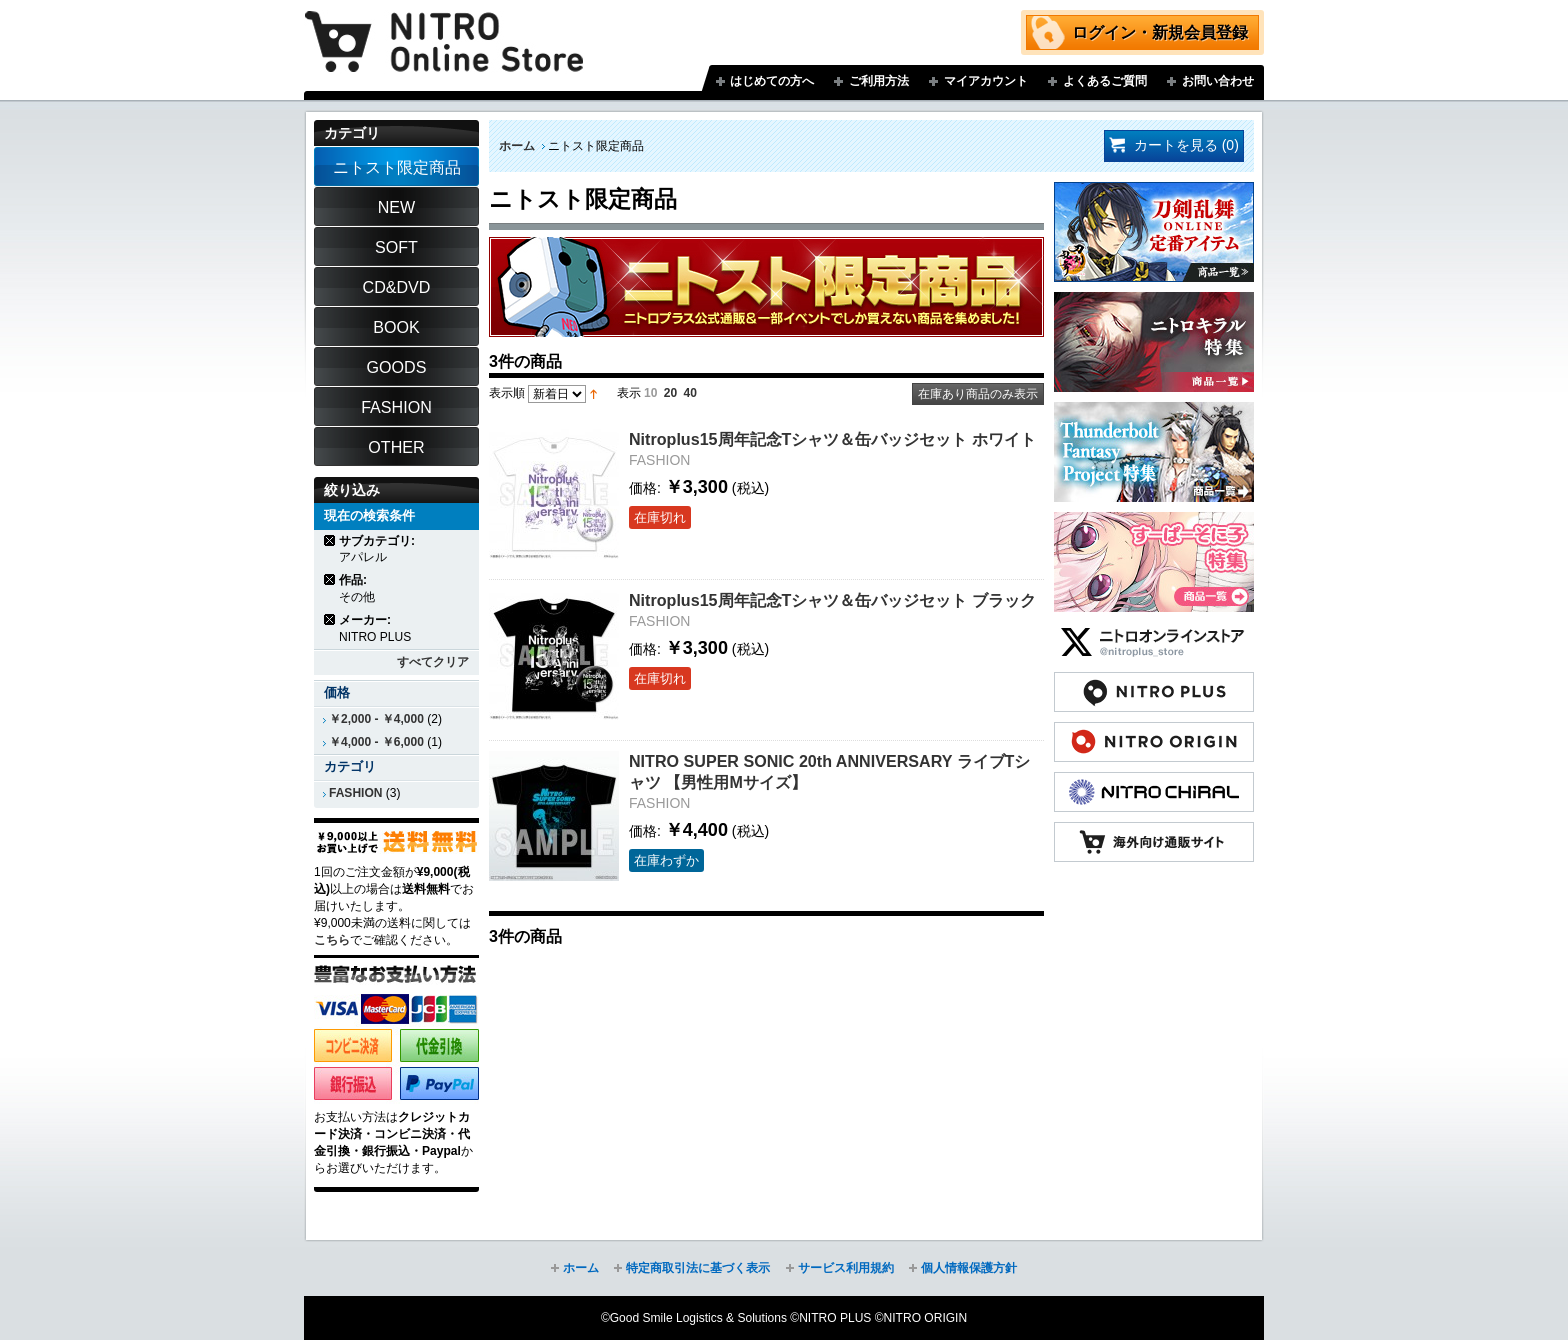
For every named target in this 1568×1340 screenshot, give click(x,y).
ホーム (517, 146)
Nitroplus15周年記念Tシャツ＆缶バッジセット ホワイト (832, 439)
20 (670, 393)
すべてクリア (433, 662)
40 (690, 393)
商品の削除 (330, 540)
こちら (332, 940)
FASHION (355, 793)
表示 (629, 393)
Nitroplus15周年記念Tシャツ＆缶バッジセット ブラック (832, 600)
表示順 (507, 393)
